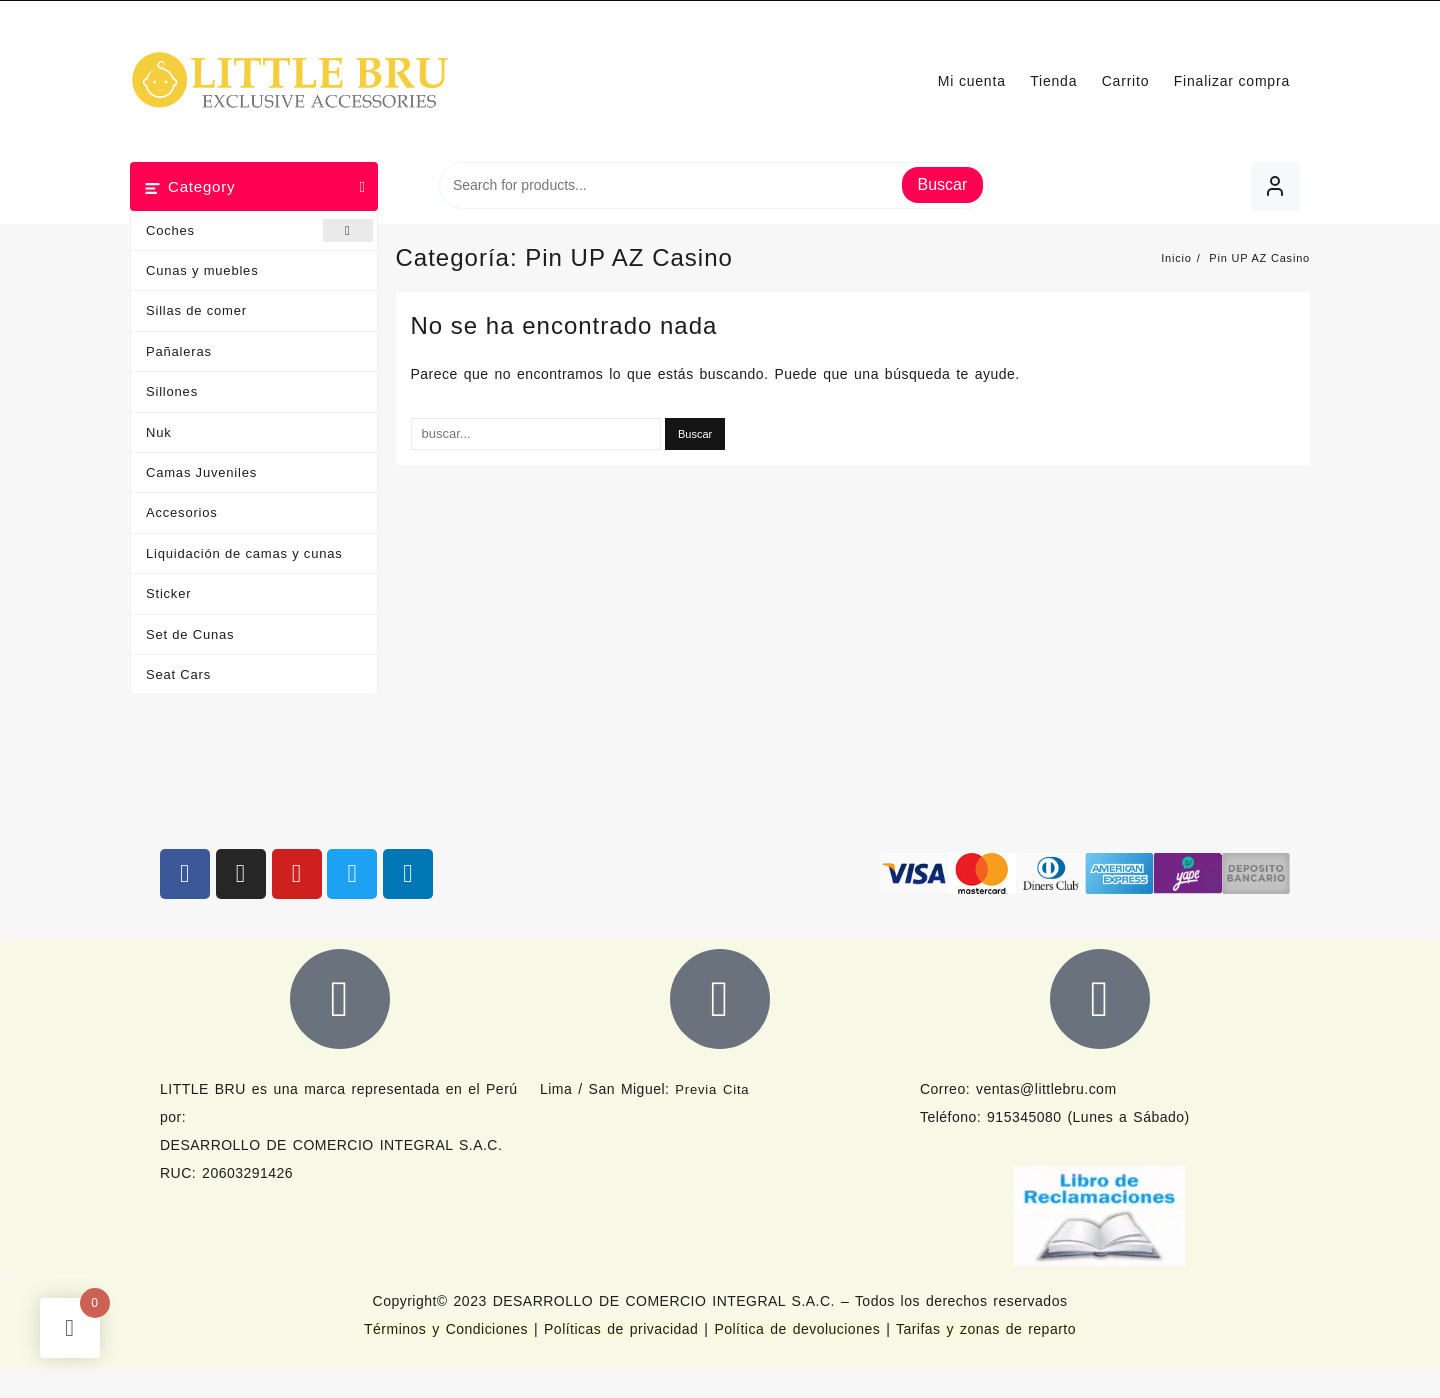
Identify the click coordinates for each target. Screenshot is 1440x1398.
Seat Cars (178, 674)
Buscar (943, 184)
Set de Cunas (190, 634)
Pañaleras (179, 351)
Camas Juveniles (201, 472)
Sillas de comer (196, 310)
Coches (259, 230)
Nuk (159, 432)
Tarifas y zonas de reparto (986, 1329)
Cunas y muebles (202, 270)
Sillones (172, 391)
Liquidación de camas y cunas (244, 553)
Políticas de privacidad (621, 1329)
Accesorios (182, 512)
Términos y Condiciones (449, 1329)
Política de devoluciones (797, 1329)
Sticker (168, 593)
